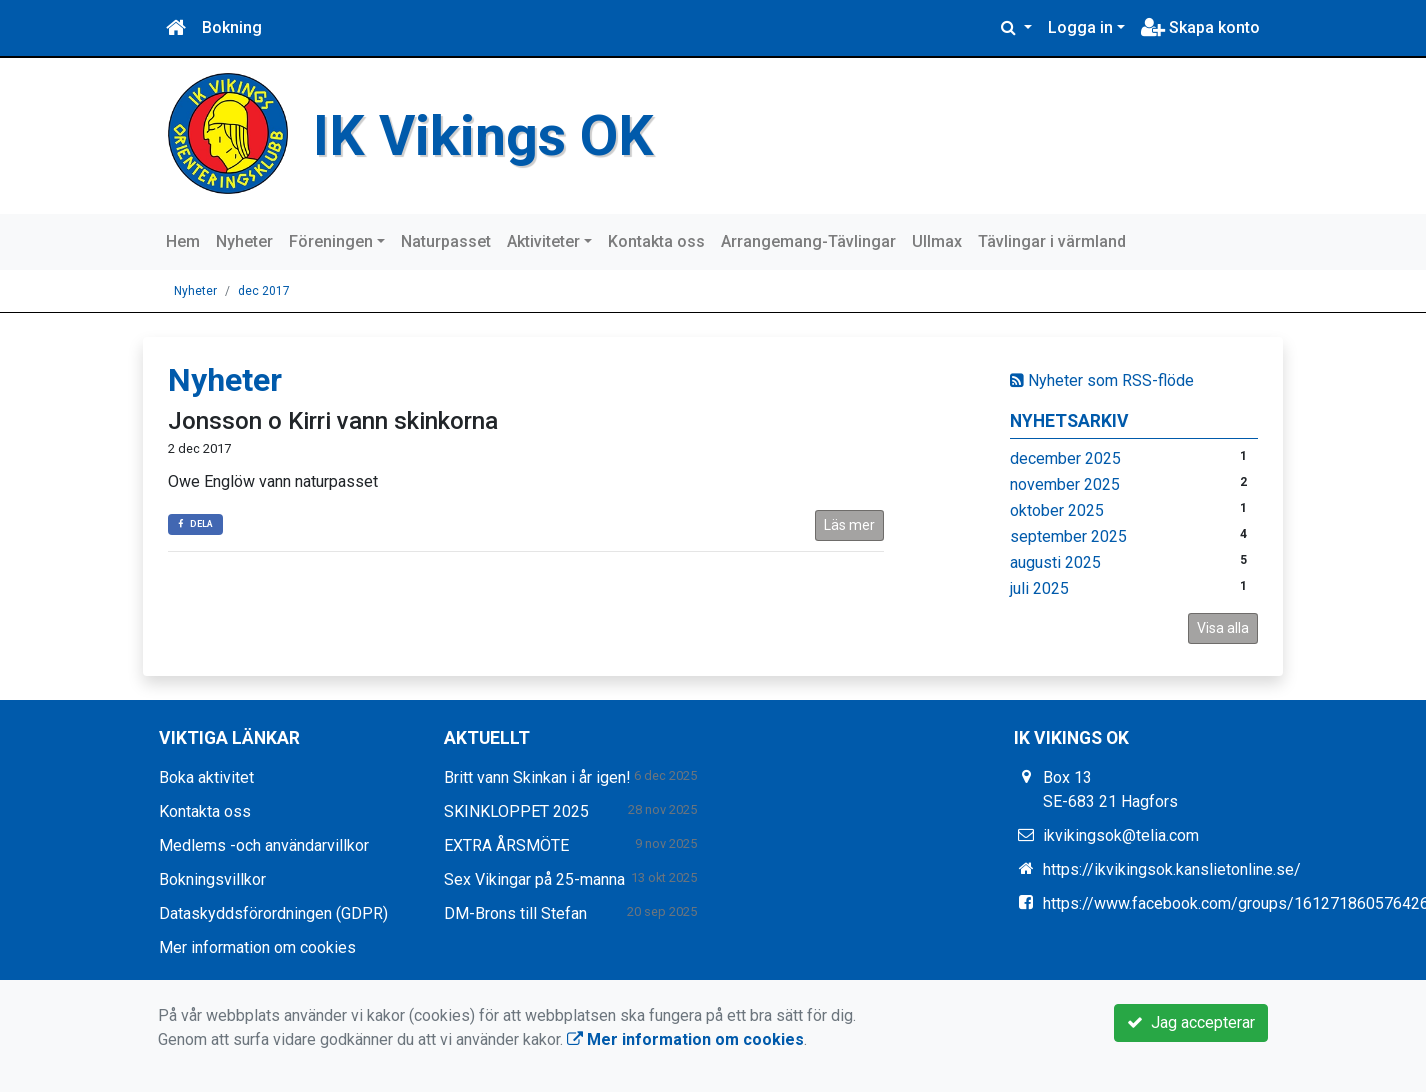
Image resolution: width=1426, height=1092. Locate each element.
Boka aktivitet (206, 777)
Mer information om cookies (257, 947)
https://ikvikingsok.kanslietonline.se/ (1172, 869)
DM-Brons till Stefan (515, 913)
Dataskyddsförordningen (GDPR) (273, 913)
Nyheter (244, 241)
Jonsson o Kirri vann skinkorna (333, 421)
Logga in (1080, 27)
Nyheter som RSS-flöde (1102, 380)
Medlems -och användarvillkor (264, 845)
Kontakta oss (656, 241)
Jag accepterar (1191, 1022)
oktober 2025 (1057, 510)
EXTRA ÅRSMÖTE (506, 845)
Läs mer (849, 525)
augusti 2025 (1055, 562)
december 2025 (1065, 458)
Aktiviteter (543, 241)
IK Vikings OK (486, 135)
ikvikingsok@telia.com (1121, 835)
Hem (183, 241)
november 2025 (1065, 484)
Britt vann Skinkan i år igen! (537, 777)
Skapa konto (1200, 27)
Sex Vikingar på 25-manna (534, 879)
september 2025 (1068, 536)
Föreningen (331, 241)
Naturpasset (446, 241)
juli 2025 (1039, 588)
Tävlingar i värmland (1052, 241)
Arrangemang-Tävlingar (808, 241)
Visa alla (1223, 628)
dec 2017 (264, 291)
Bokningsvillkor (212, 879)
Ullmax (937, 241)
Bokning (232, 27)
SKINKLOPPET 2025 (516, 811)
